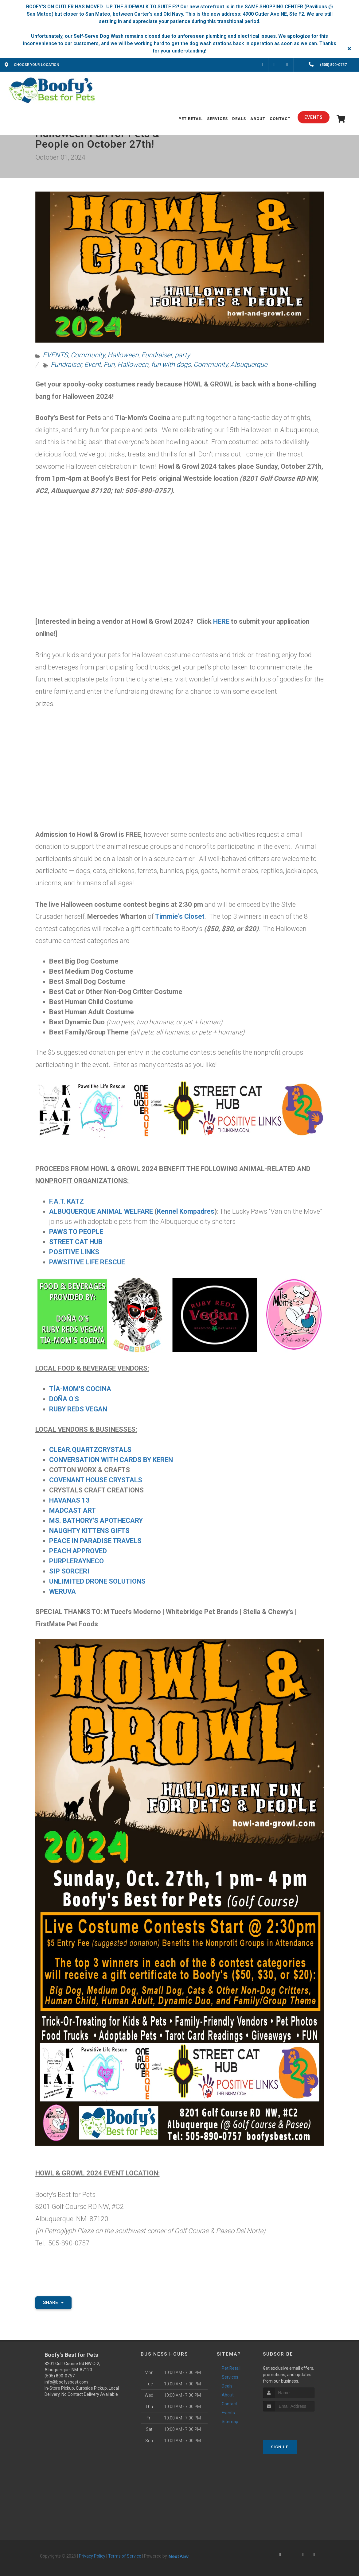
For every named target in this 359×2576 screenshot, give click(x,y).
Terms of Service (124, 2556)
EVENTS (55, 355)
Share (53, 2302)
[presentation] (295, 2423)
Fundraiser (156, 355)
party (182, 355)
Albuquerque (248, 364)
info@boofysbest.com (66, 2382)
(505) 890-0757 (60, 2375)
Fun (109, 364)
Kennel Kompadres (185, 1211)
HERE (221, 621)
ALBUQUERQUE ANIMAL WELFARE (101, 1211)
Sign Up (280, 2447)
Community (88, 355)
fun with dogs (171, 364)
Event (92, 364)
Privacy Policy (92, 2556)
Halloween (123, 355)
